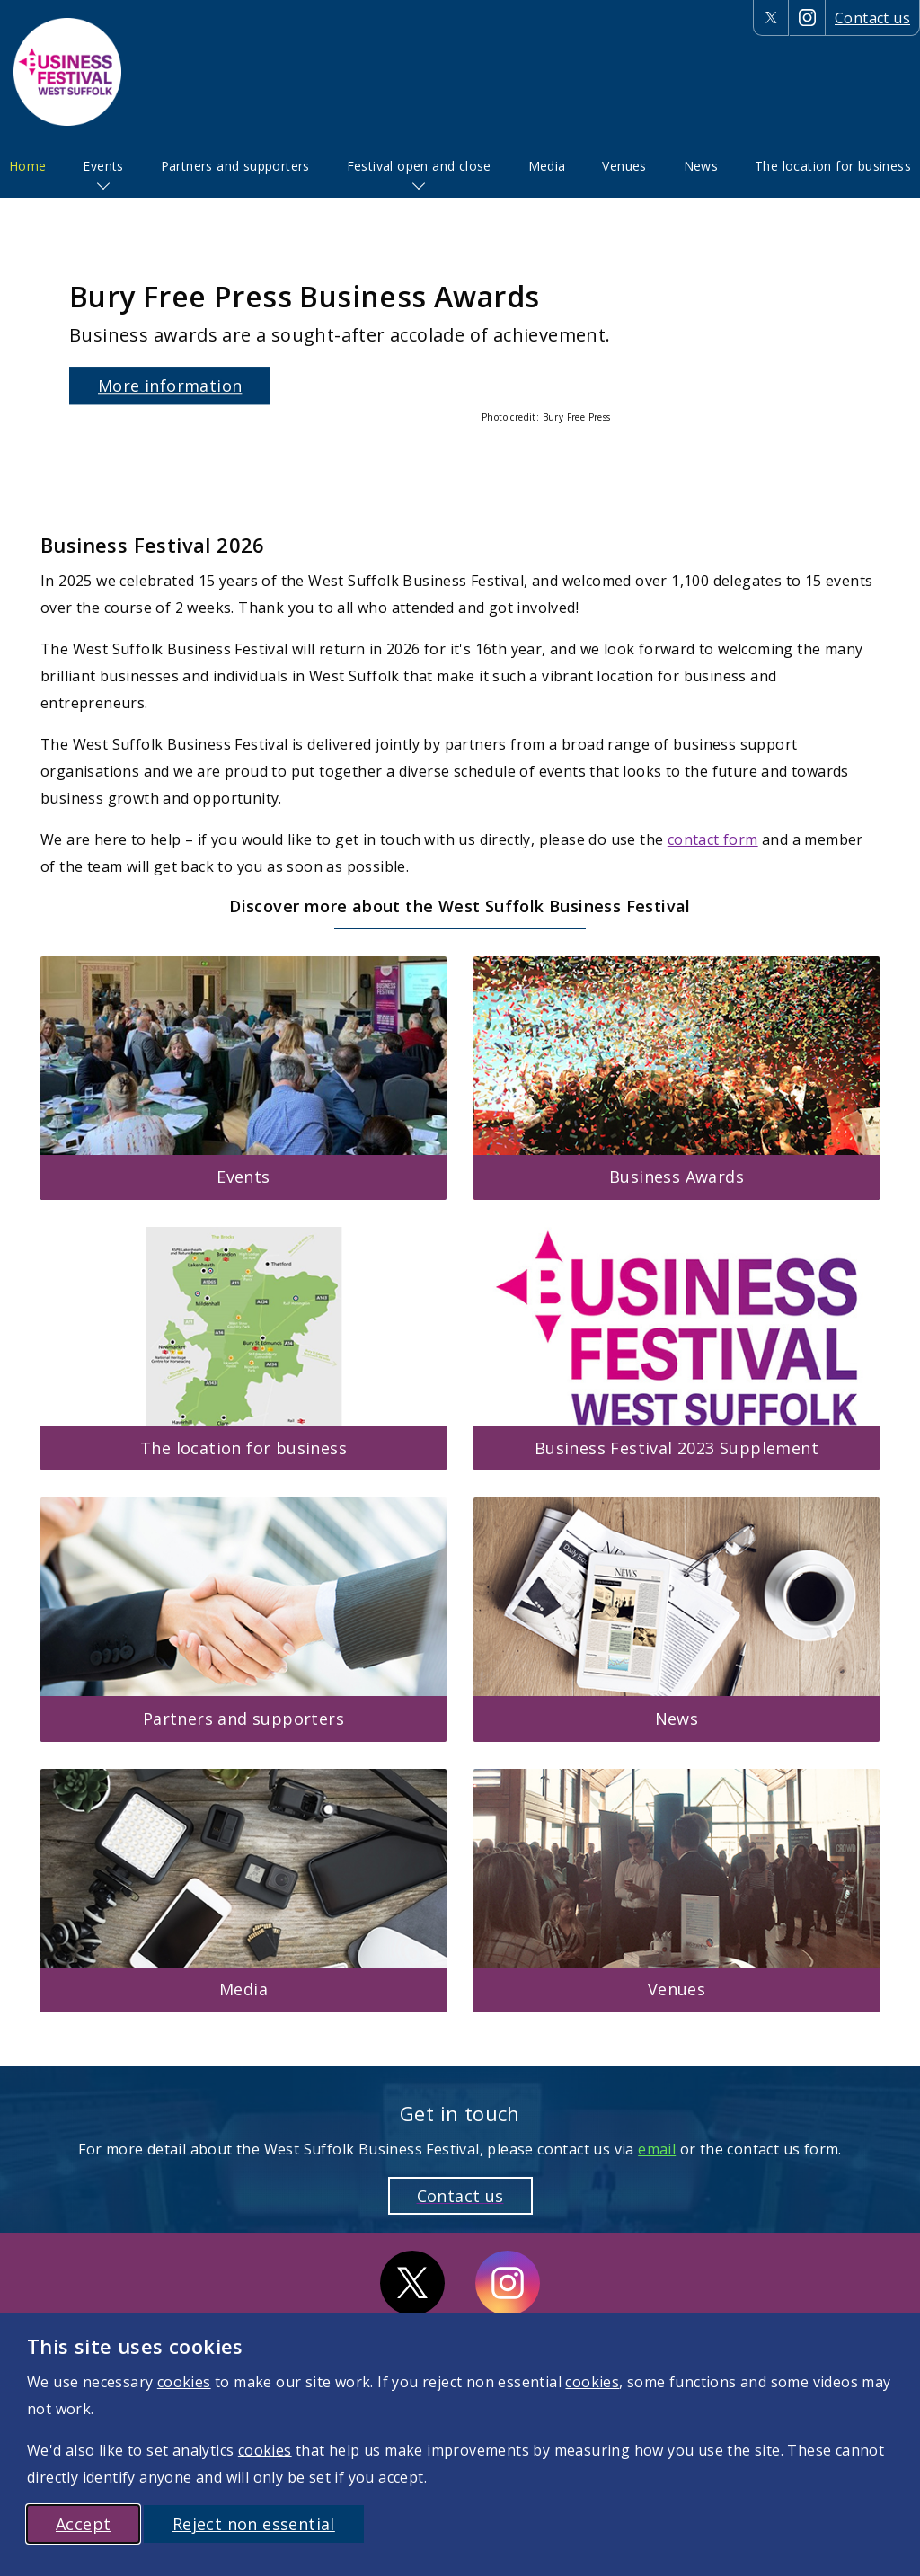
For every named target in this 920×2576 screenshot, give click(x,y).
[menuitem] (28, 166)
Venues (624, 165)
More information (170, 385)
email (657, 2149)
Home (28, 165)
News (701, 165)
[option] (460, 350)
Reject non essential (253, 2524)
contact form (713, 839)
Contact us (872, 18)
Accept (83, 2524)
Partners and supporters (235, 165)
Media (547, 165)
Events (103, 165)
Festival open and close (419, 165)
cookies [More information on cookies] (184, 2382)
